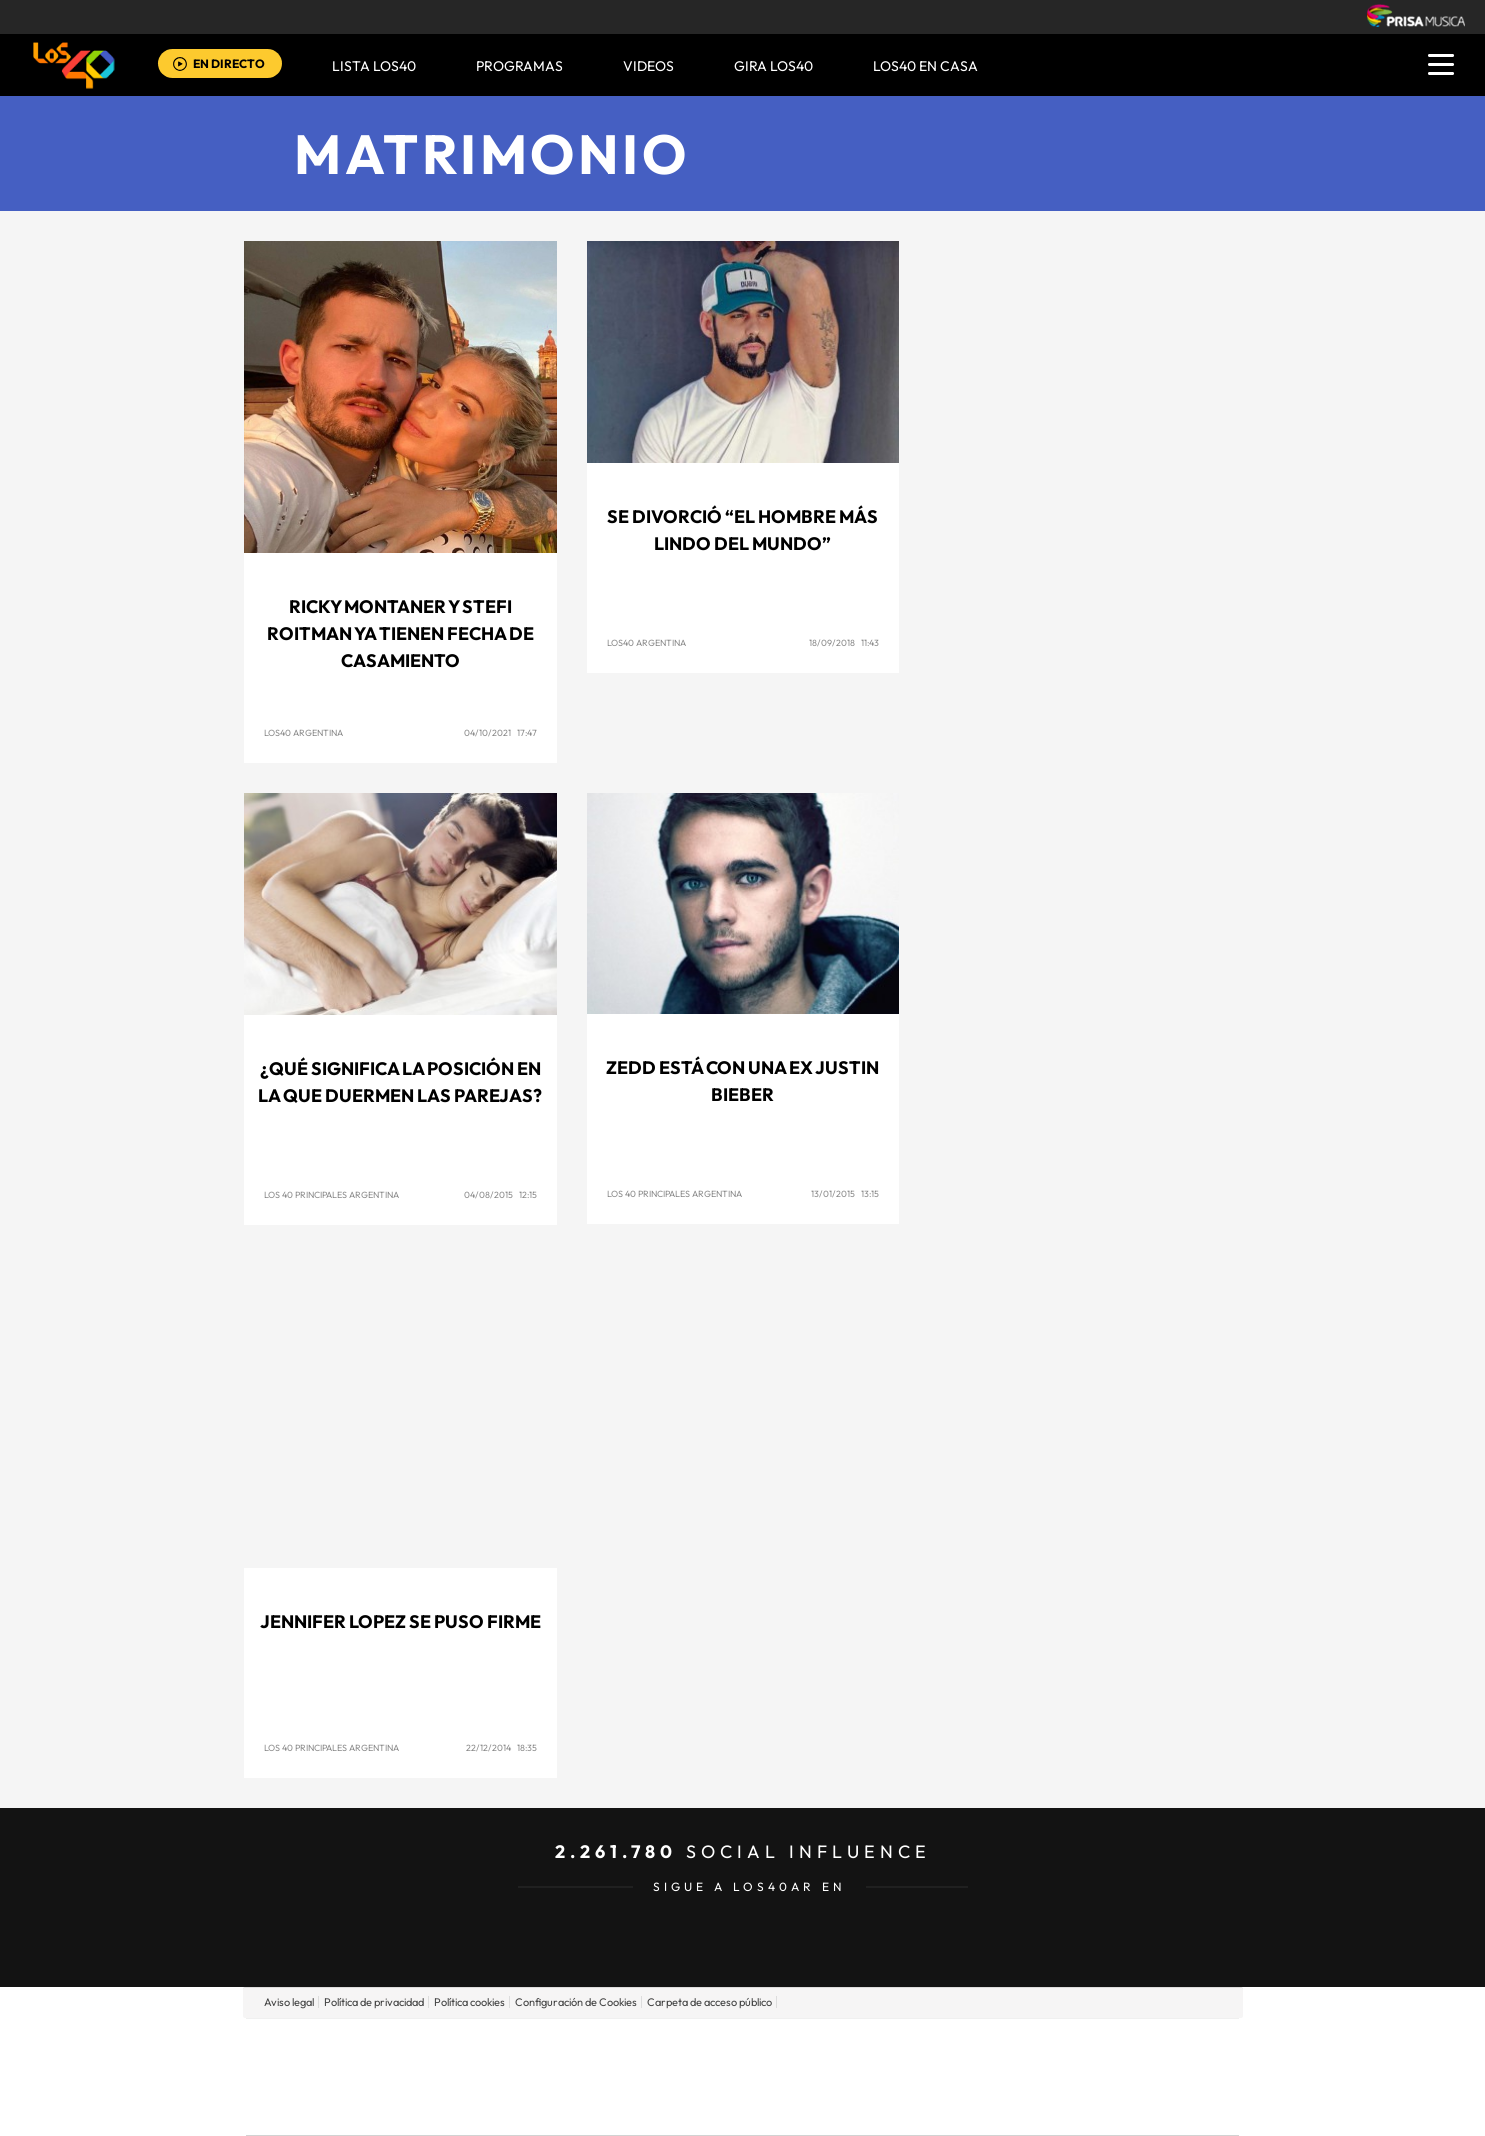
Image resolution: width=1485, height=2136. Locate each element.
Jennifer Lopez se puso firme (400, 1621)
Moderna (599, 2106)
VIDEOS (648, 66)
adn (1024, 2046)
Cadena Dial (861, 2076)
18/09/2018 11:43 (844, 642)
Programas (519, 66)
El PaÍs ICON (784, 2106)
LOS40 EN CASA (925, 66)
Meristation (1052, 2106)
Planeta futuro (1008, 2076)
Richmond (501, 2106)
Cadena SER (895, 2046)
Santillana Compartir (809, 2046)
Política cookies (469, 2002)
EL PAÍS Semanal (934, 2076)
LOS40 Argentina (303, 732)
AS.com (958, 2046)
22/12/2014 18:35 (501, 1747)
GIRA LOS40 (773, 66)
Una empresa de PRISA (336, 2062)
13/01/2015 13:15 (845, 1193)
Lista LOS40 (374, 66)
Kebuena (1080, 2076)
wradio (708, 2076)
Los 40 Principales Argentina (331, 1194)
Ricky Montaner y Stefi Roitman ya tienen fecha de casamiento (400, 633)
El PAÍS (513, 2046)
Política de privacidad (374, 2002)
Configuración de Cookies (576, 2002)
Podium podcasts (698, 2106)
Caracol (1098, 2046)
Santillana (703, 2046)
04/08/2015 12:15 (500, 1194)
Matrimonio (491, 153)
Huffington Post (540, 2076)
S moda (867, 2106)
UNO (651, 2076)
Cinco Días (785, 2076)
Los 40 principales (609, 2046)
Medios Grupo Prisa (335, 2111)
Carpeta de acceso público (709, 2002)
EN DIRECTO (229, 63)
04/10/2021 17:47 (500, 732)
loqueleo (956, 2106)
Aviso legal (289, 2002)
